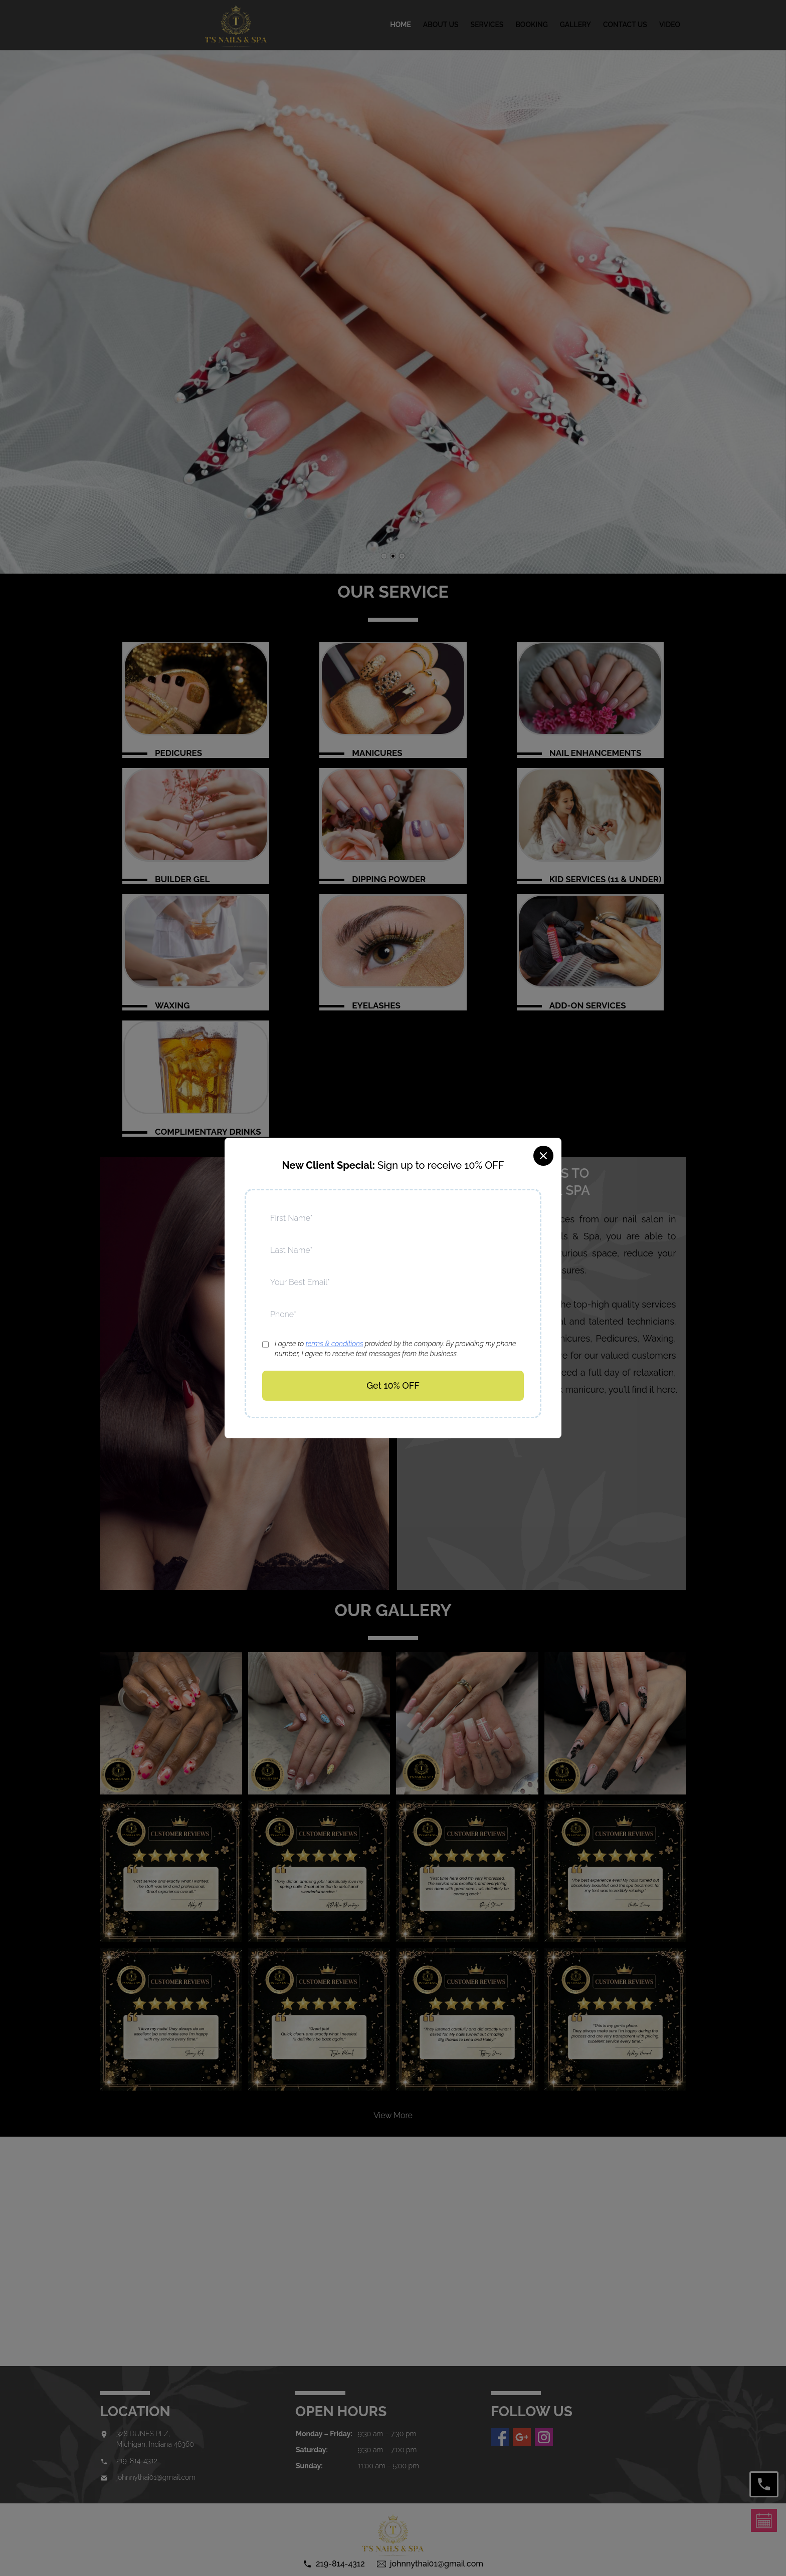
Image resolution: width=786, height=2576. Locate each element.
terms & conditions (334, 1344)
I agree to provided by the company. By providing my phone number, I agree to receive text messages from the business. (395, 1349)
